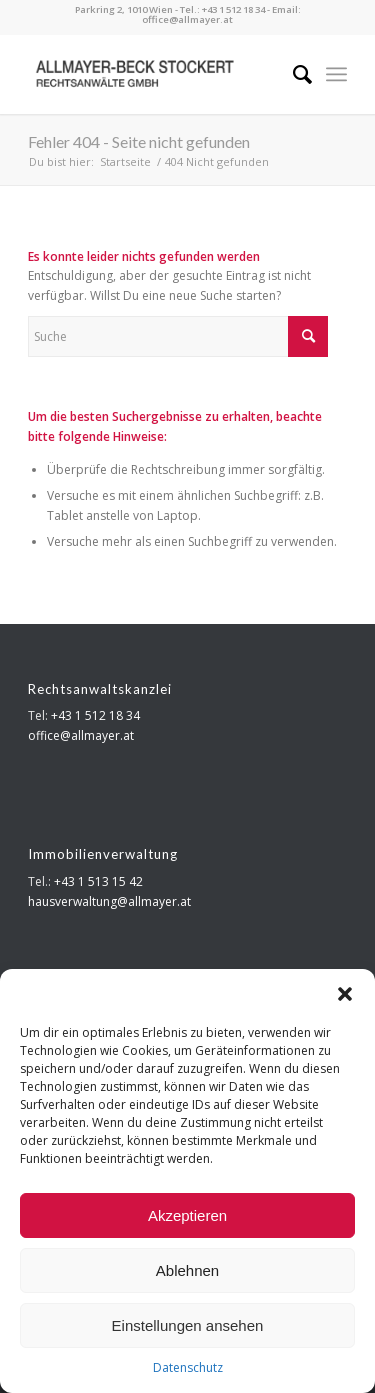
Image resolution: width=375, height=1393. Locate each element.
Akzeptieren (187, 1215)
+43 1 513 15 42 (98, 881)
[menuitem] (292, 74)
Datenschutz (188, 1367)
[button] (345, 994)
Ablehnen (187, 1270)
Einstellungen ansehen (188, 1325)
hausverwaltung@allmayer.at (109, 901)
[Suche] (292, 74)
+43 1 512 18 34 (233, 9)
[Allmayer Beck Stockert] (155, 74)
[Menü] (336, 74)
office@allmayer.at (187, 19)
